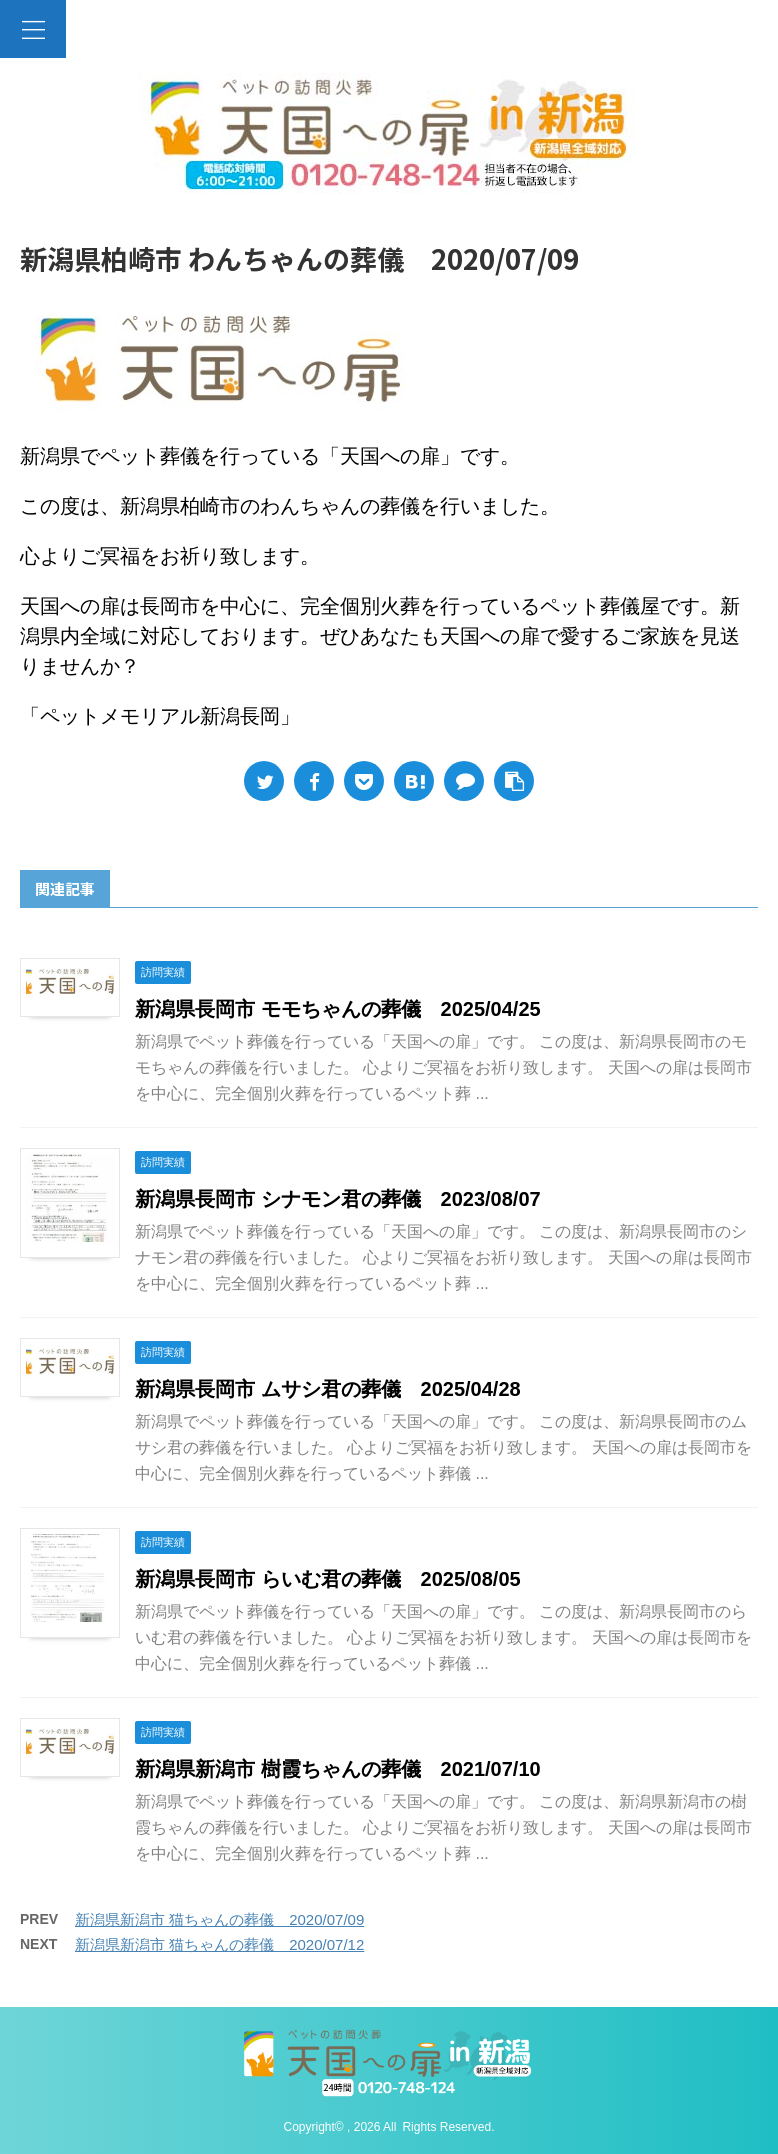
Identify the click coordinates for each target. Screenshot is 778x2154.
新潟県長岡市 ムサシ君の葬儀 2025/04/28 (328, 1389)
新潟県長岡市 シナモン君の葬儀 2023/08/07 (338, 1199)
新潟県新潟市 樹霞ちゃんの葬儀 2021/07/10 (338, 1769)
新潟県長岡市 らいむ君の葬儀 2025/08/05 (328, 1579)
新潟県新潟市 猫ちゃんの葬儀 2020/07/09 (219, 1919)
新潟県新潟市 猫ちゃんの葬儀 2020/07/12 (219, 1944)
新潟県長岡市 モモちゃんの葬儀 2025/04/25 (338, 1009)
